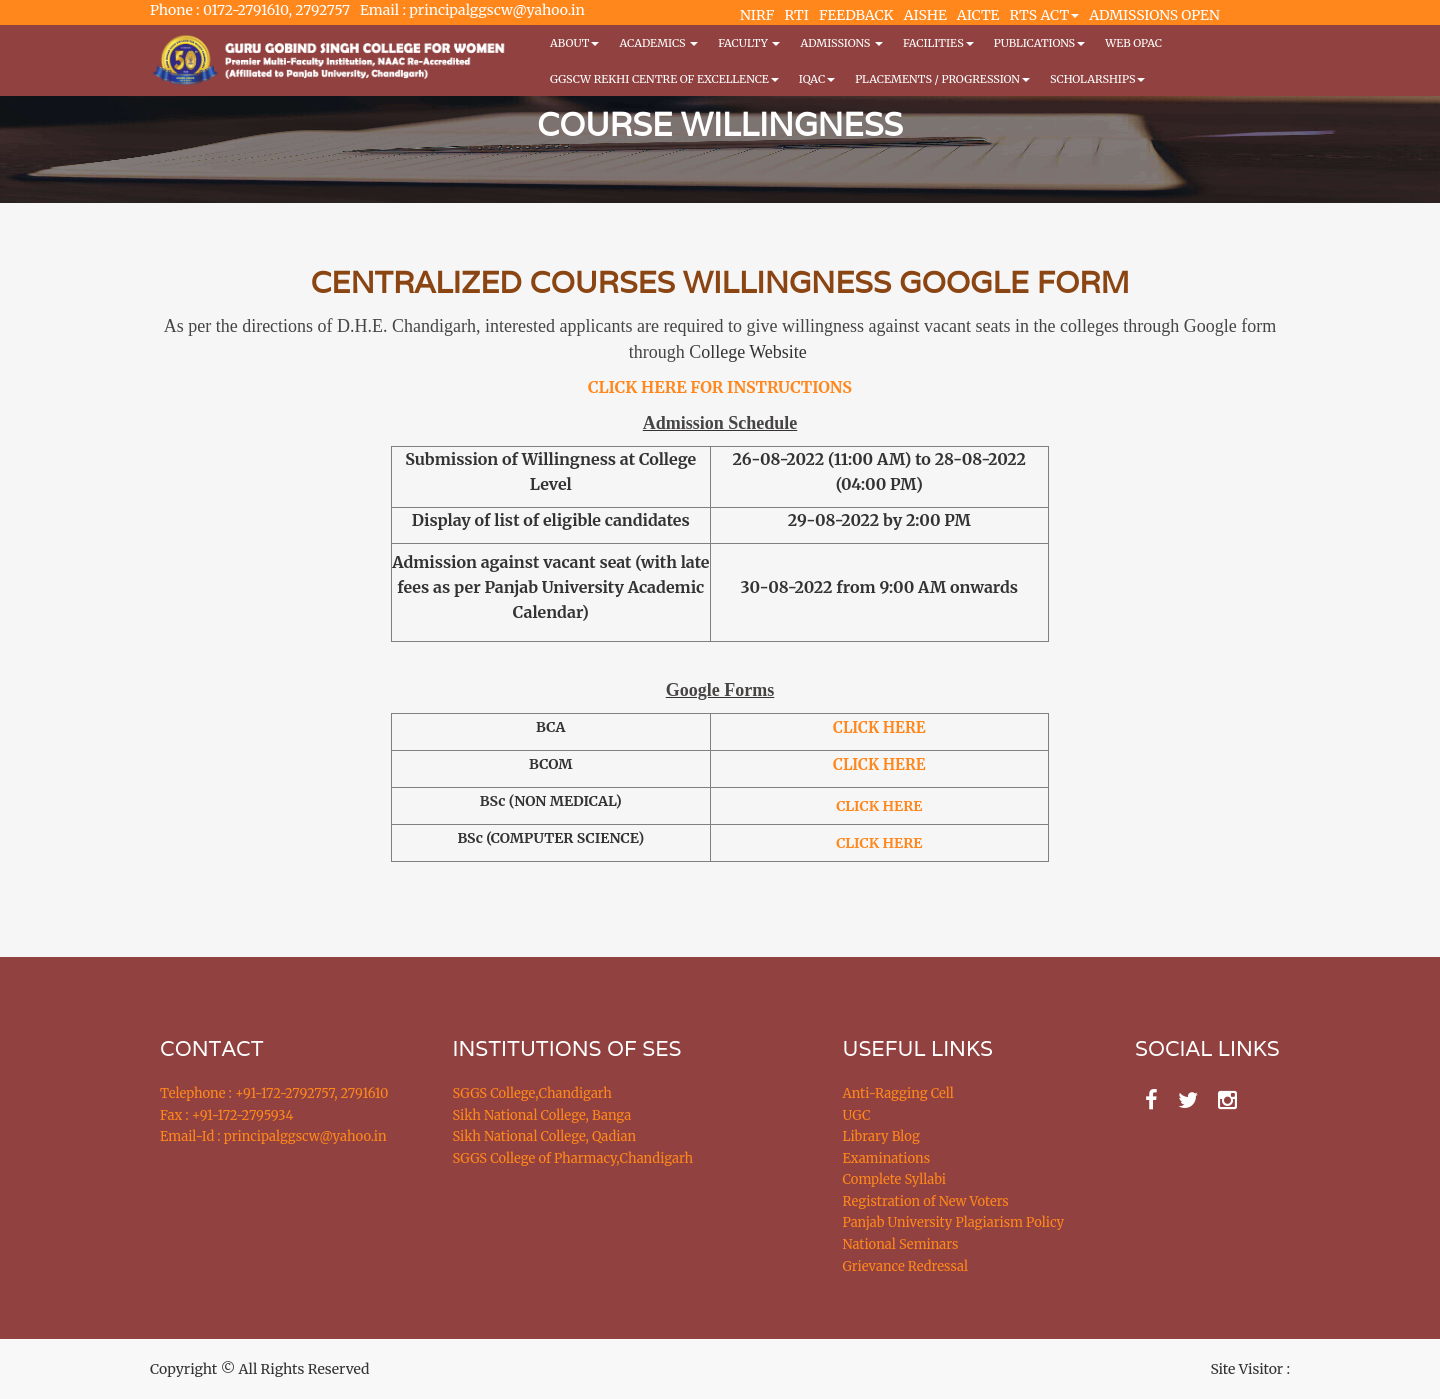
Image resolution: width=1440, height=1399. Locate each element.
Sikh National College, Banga (542, 1115)
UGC (857, 1115)
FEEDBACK (856, 15)
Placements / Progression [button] (942, 79)
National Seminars (901, 1244)
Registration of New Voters (926, 1201)
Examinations (887, 1158)
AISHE (925, 15)
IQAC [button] (817, 79)
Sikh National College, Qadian (545, 1136)
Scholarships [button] (1098, 79)
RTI (796, 15)
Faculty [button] (749, 43)
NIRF (757, 15)
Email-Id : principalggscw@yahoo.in (273, 1136)
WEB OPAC (1133, 43)
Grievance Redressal (906, 1266)
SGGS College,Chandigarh (532, 1093)
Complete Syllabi (895, 1179)
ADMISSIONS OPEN (1154, 15)
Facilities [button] (938, 43)
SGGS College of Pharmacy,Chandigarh (573, 1158)
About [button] (574, 43)
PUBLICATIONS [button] (1039, 43)
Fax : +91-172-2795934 (226, 1115)
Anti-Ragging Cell (898, 1093)
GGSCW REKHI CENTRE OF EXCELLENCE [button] (664, 79)
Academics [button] (658, 43)
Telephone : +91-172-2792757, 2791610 (274, 1093)
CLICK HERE (879, 764)
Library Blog (881, 1136)
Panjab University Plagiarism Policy (954, 1222)
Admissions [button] (841, 43)
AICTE (978, 15)
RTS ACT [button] (1045, 15)
